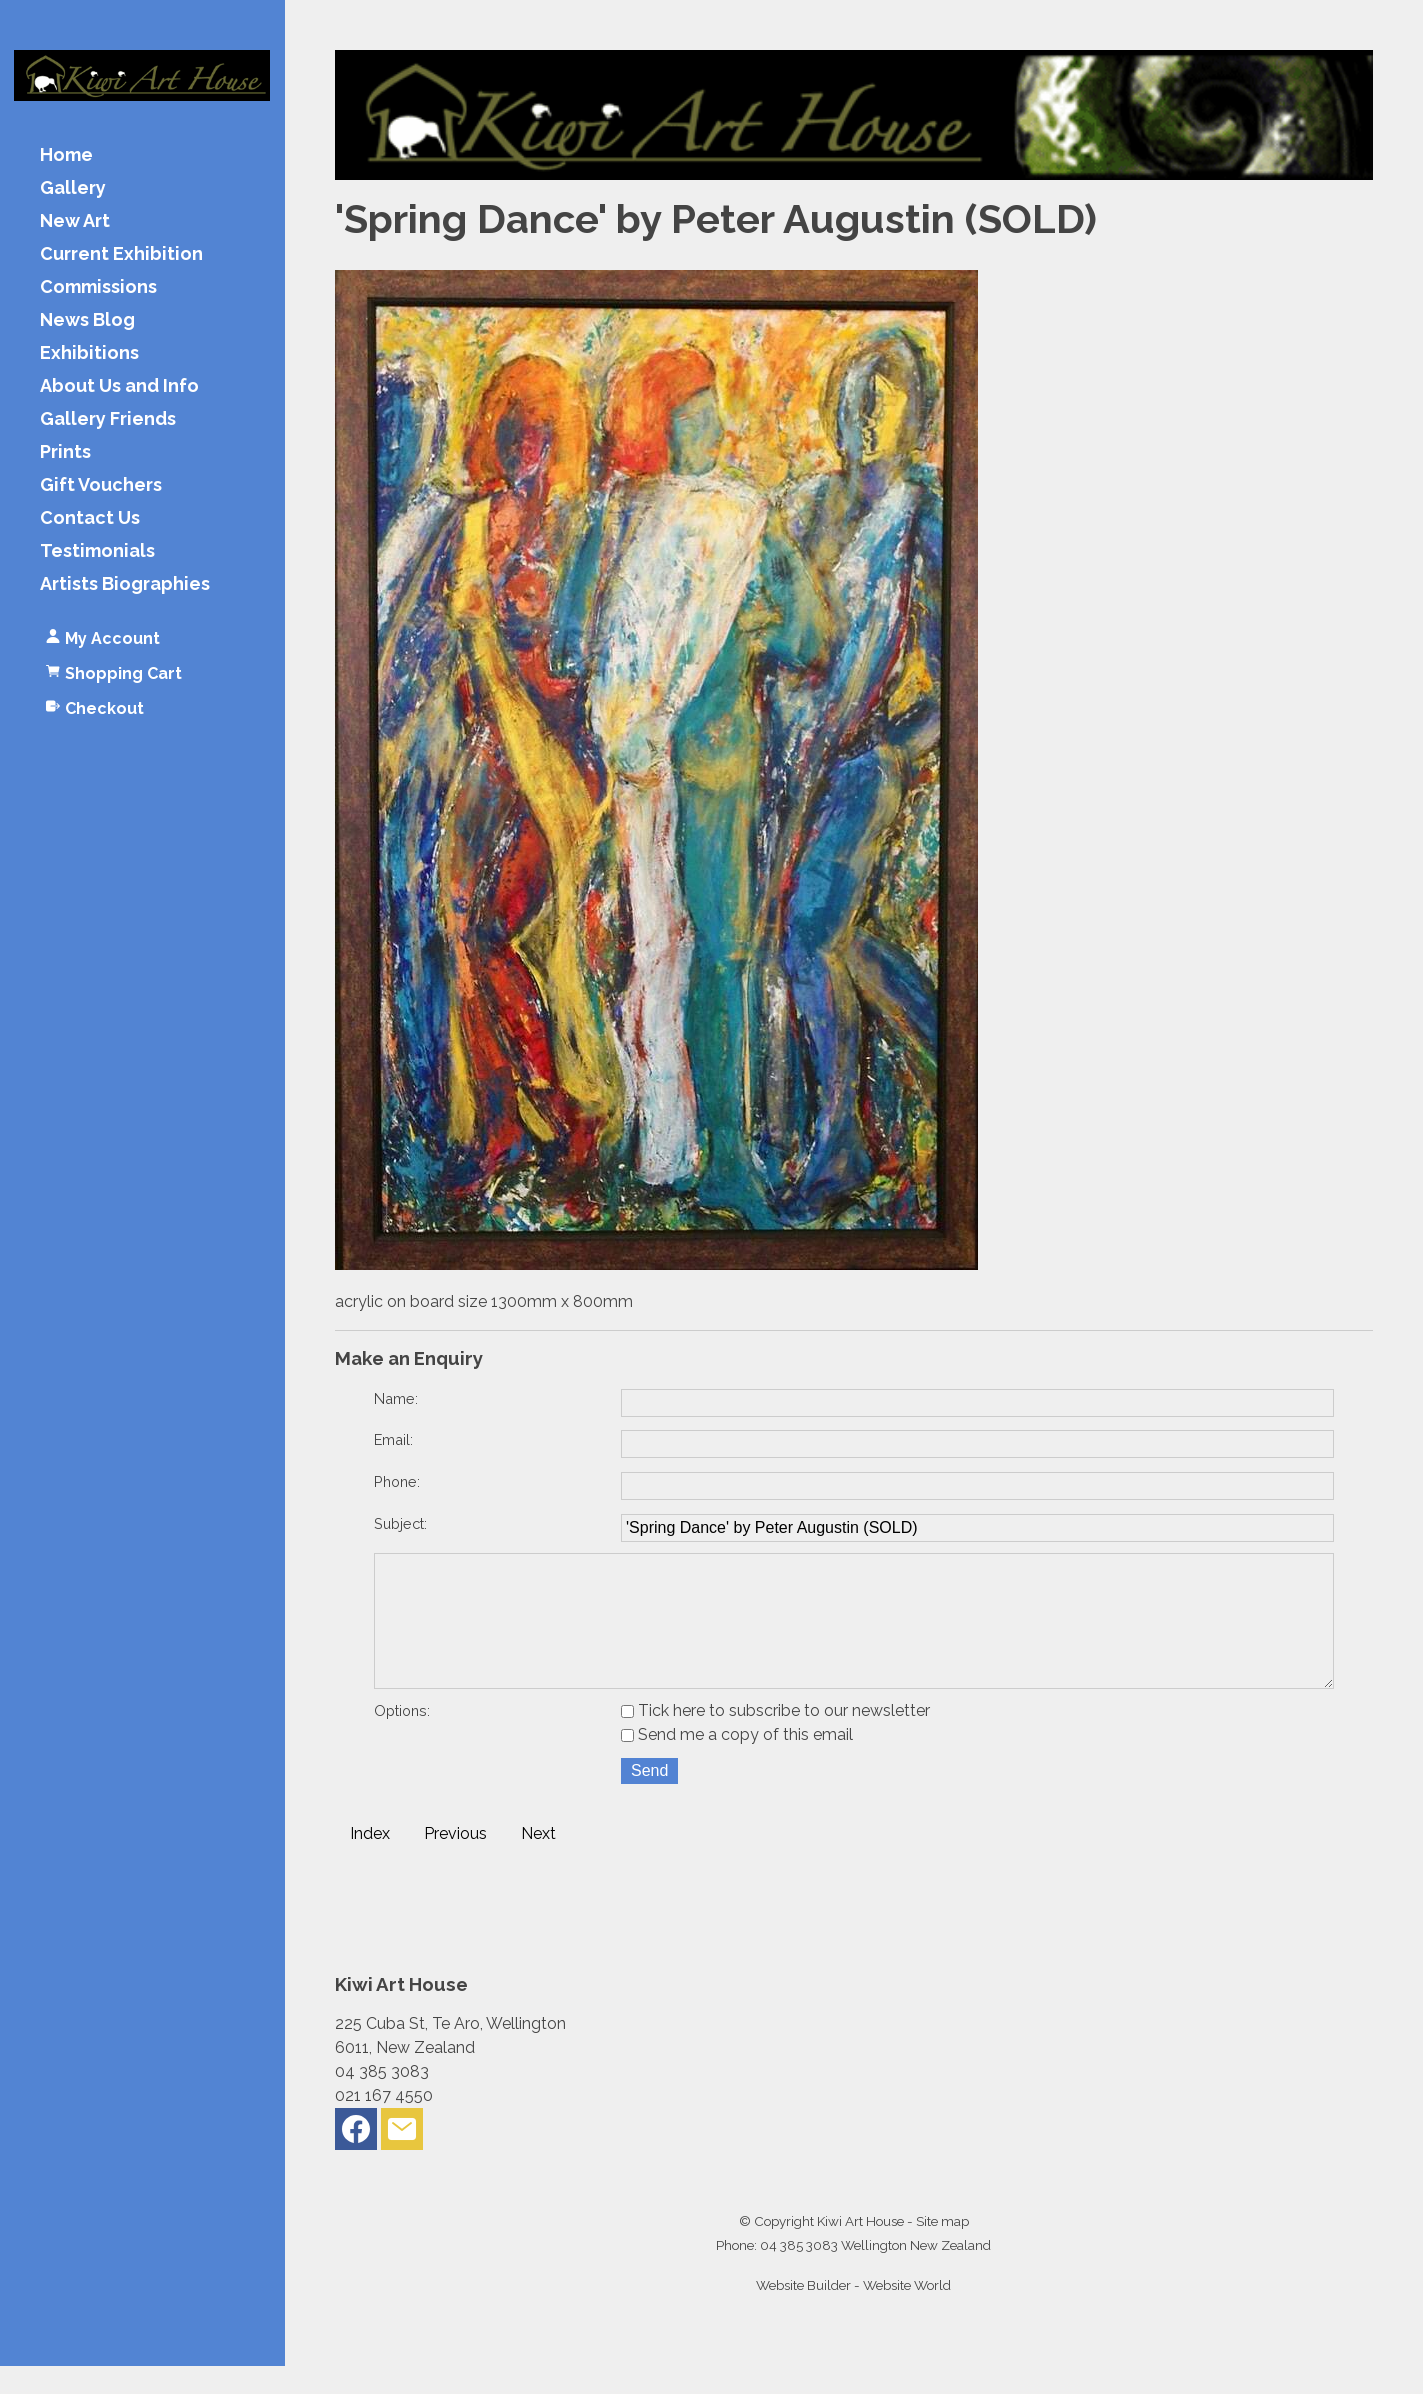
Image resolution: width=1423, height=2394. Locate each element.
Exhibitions (89, 353)
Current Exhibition (121, 254)
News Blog (87, 320)
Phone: (397, 1481)
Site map (942, 2249)
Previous (455, 1861)
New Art (75, 221)
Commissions (98, 287)
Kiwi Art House (860, 2249)
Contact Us (90, 518)
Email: (393, 1439)
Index (370, 1861)
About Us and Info (119, 386)
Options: (402, 1738)
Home (66, 155)
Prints (65, 452)
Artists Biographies (125, 584)
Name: (396, 1398)
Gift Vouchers (101, 485)
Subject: (400, 1523)
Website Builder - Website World (853, 2313)
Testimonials (97, 551)
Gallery (73, 188)
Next (538, 1861)
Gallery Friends (108, 419)
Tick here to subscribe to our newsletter (775, 1738)
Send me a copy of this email (737, 1762)
